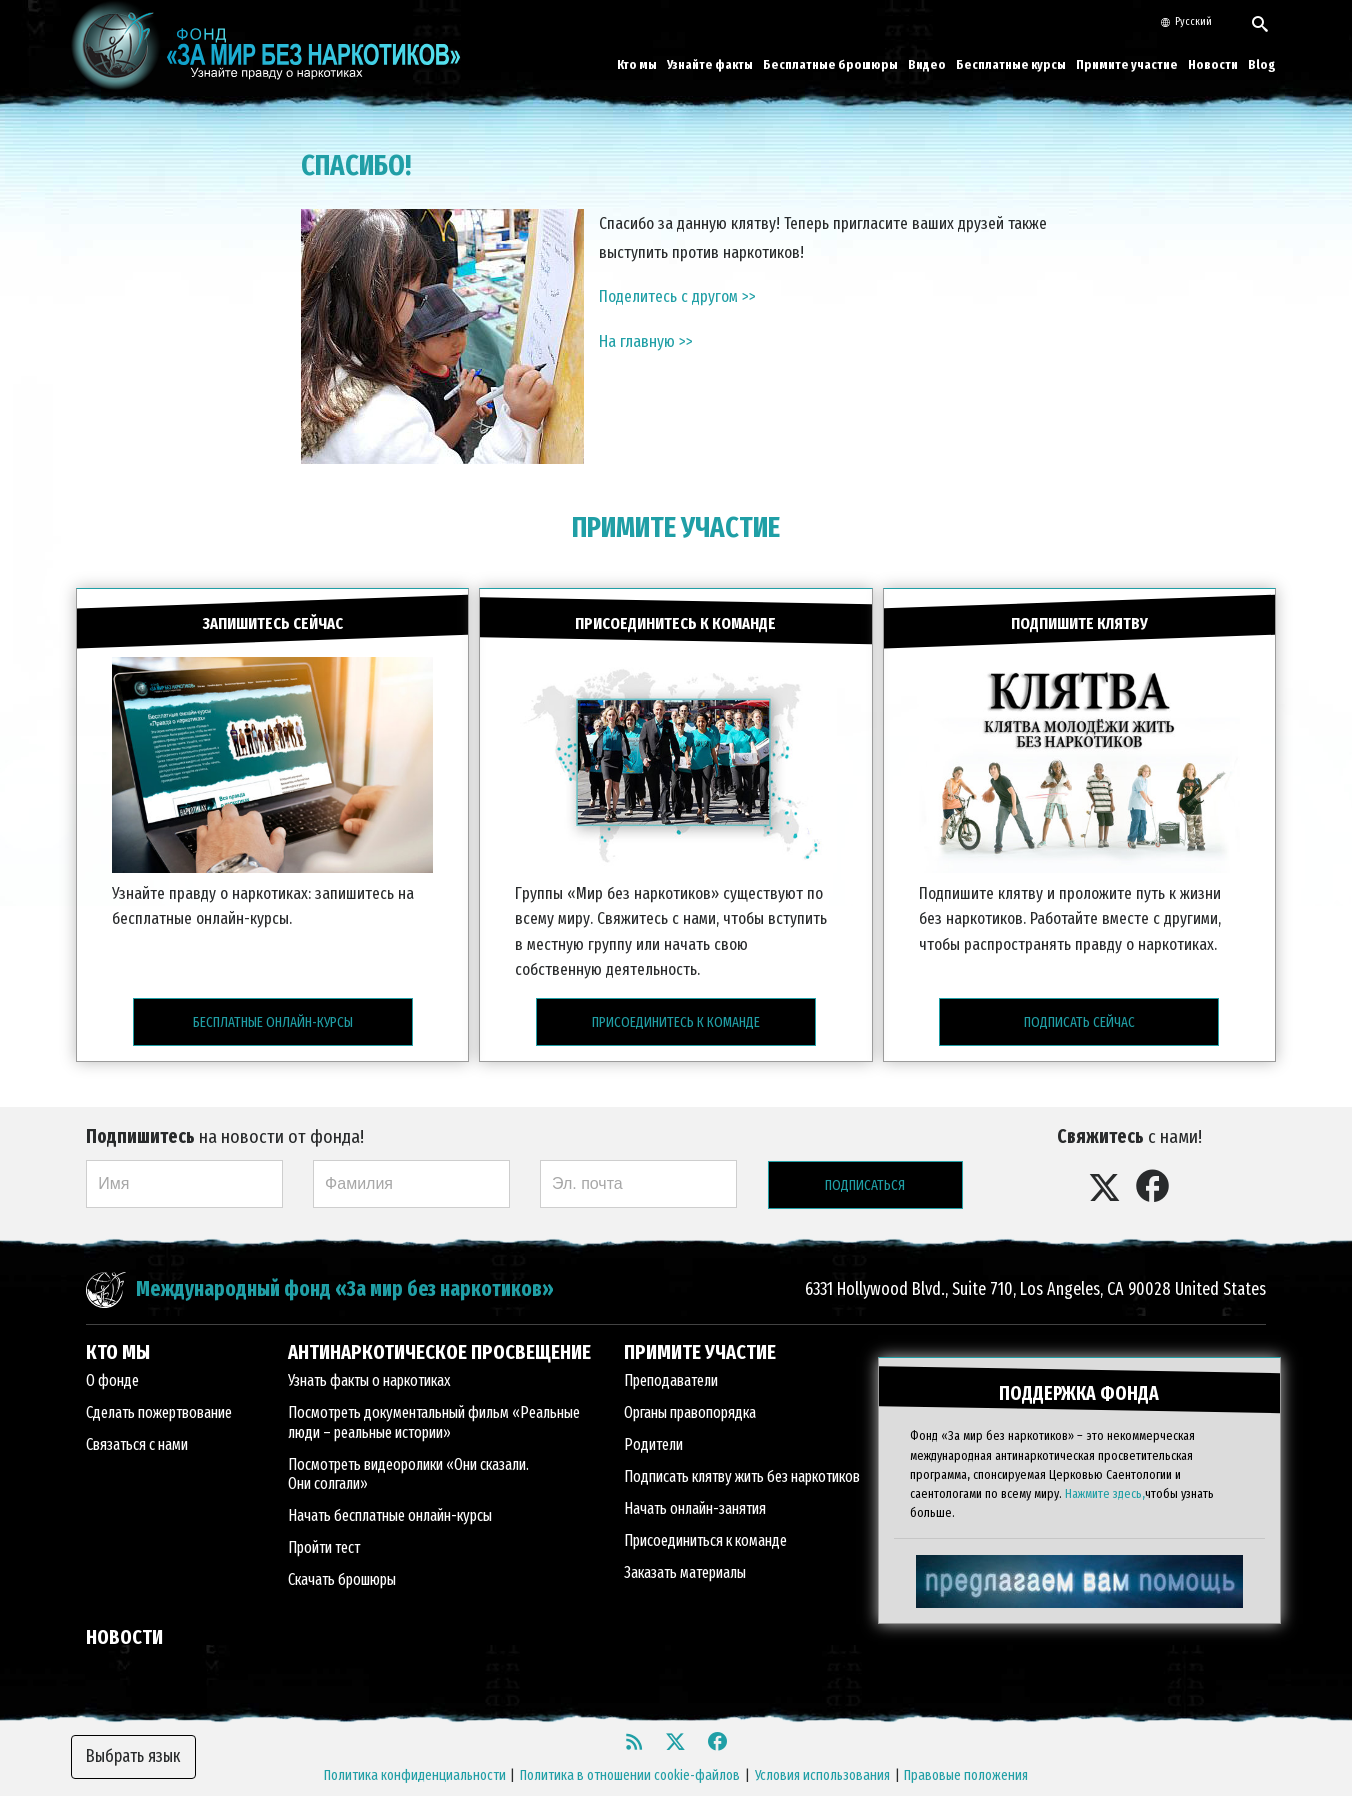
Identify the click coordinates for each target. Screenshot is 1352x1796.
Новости (1213, 64)
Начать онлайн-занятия (695, 1479)
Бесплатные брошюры (830, 64)
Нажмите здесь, (1105, 1448)
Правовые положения (966, 1745)
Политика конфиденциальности (415, 1745)
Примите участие (1127, 64)
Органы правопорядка (690, 1383)
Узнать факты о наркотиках (369, 1351)
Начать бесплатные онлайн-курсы (390, 1485)
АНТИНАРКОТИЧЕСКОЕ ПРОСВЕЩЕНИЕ (439, 1323)
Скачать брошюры (342, 1549)
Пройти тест (324, 1517)
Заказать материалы (685, 1543)
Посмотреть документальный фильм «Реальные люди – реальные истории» (434, 1393)
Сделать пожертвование (159, 1383)
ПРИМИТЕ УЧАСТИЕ (676, 527)
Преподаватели (671, 1351)
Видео (927, 64)
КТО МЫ (118, 1323)
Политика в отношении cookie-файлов (630, 1745)
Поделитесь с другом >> (677, 296)
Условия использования (822, 1745)
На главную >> (646, 341)
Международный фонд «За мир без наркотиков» (345, 1260)
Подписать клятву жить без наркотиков (742, 1447)
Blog (1262, 64)
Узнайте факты (710, 64)
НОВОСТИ (124, 1607)
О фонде (112, 1351)
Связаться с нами (137, 1415)
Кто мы (637, 64)
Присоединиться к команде (705, 1511)
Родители (653, 1415)
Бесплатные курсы (1011, 64)
